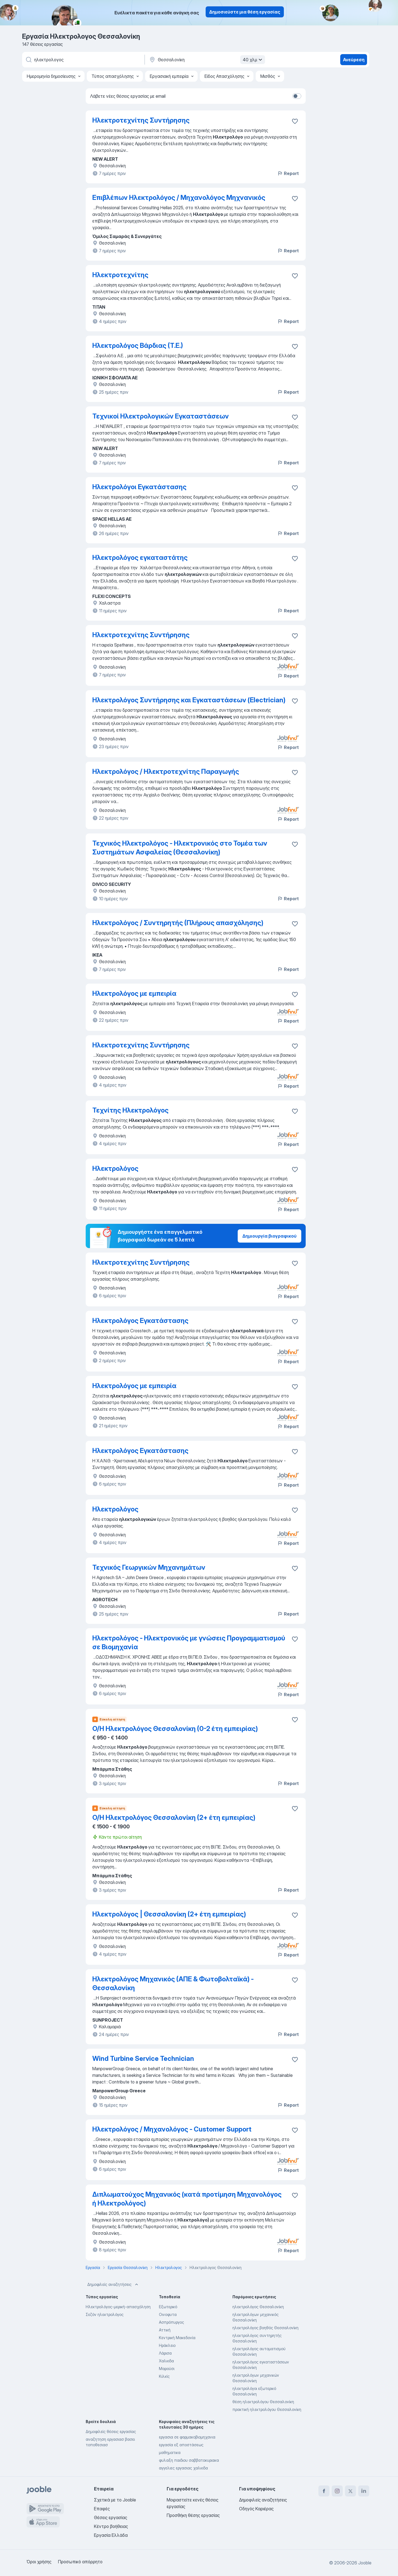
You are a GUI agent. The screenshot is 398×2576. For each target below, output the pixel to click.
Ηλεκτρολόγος (115, 1168)
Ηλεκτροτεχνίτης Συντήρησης (141, 120)
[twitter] (350, 2490)
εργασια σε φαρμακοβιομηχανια (187, 2437)
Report (288, 173)
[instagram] (337, 2490)
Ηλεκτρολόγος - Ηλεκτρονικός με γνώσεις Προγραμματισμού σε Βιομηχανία (188, 1642)
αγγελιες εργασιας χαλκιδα (183, 2468)
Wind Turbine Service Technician (143, 2059)
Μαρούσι (166, 2368)
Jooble (364, 2563)
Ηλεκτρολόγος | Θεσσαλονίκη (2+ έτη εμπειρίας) (169, 1914)
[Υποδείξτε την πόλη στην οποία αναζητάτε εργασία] (206, 59)
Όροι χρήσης (39, 2561)
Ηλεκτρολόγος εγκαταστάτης (140, 558)
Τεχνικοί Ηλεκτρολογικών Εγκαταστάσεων (160, 416)
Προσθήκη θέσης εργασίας (193, 2515)
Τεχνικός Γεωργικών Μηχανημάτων (148, 1567)
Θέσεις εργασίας (110, 2517)
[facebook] (323, 2490)
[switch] (296, 96)
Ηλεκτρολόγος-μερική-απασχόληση (118, 2306)
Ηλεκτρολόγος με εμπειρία (134, 993)
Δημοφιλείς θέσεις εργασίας (111, 2431)
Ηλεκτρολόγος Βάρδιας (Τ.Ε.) (137, 345)
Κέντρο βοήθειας (111, 2526)
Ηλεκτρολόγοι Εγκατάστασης (139, 487)
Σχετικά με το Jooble (115, 2500)
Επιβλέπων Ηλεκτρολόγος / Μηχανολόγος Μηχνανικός (178, 198)
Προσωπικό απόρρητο (80, 2561)
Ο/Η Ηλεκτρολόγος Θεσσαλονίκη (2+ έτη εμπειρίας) (173, 1817)
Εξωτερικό (168, 2306)
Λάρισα (165, 2353)
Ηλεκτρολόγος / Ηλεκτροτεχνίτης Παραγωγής (165, 771)
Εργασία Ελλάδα (111, 2535)
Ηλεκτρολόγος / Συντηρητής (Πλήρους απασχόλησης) (177, 923)
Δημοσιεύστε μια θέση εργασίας (244, 12)
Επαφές (102, 2508)
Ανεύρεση (354, 59)
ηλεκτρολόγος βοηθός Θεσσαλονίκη (265, 2327)
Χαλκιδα (166, 2360)
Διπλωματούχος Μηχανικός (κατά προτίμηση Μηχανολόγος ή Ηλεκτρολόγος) (187, 2198)
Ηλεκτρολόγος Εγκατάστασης (140, 1321)
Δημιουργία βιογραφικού (269, 1236)
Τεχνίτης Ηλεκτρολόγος (130, 1110)
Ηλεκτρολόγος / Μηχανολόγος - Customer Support (172, 2129)
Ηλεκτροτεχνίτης (120, 275)
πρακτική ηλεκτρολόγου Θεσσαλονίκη (266, 2409)
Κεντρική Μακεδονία (177, 2337)
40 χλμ (253, 59)
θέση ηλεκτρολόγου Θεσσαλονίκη (263, 2401)
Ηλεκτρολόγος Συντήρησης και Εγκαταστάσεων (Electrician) (189, 700)
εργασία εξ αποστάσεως (181, 2444)
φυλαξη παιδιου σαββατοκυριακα (189, 2460)
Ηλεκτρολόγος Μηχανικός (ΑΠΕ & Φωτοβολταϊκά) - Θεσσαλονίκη (173, 1983)
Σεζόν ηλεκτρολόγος (105, 2314)
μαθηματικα (169, 2452)
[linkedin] (363, 2490)
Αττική (165, 2330)
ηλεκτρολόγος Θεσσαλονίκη (258, 2306)
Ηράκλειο (167, 2345)
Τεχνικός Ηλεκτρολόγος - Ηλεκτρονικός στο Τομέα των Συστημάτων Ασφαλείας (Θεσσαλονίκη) (179, 847)
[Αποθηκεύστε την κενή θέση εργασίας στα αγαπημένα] (295, 121)
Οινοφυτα (168, 2314)
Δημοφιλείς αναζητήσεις (113, 2284)
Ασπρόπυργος (171, 2322)
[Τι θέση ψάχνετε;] (83, 59)
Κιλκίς (164, 2376)
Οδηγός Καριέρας (256, 2508)
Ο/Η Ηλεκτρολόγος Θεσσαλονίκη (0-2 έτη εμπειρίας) (175, 1729)
